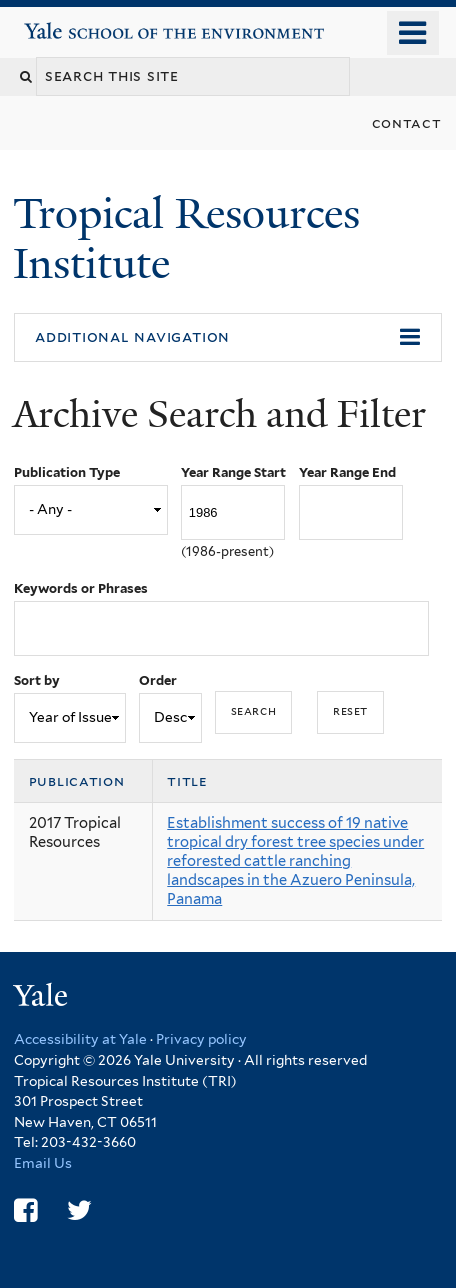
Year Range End (347, 472)
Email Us (43, 1163)
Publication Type (67, 472)
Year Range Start (233, 472)
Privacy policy (201, 1039)
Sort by (37, 680)
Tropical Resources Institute (186, 238)
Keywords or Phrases (81, 588)
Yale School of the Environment (81, 23)
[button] (228, 338)
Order (158, 680)
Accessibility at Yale (80, 1039)
